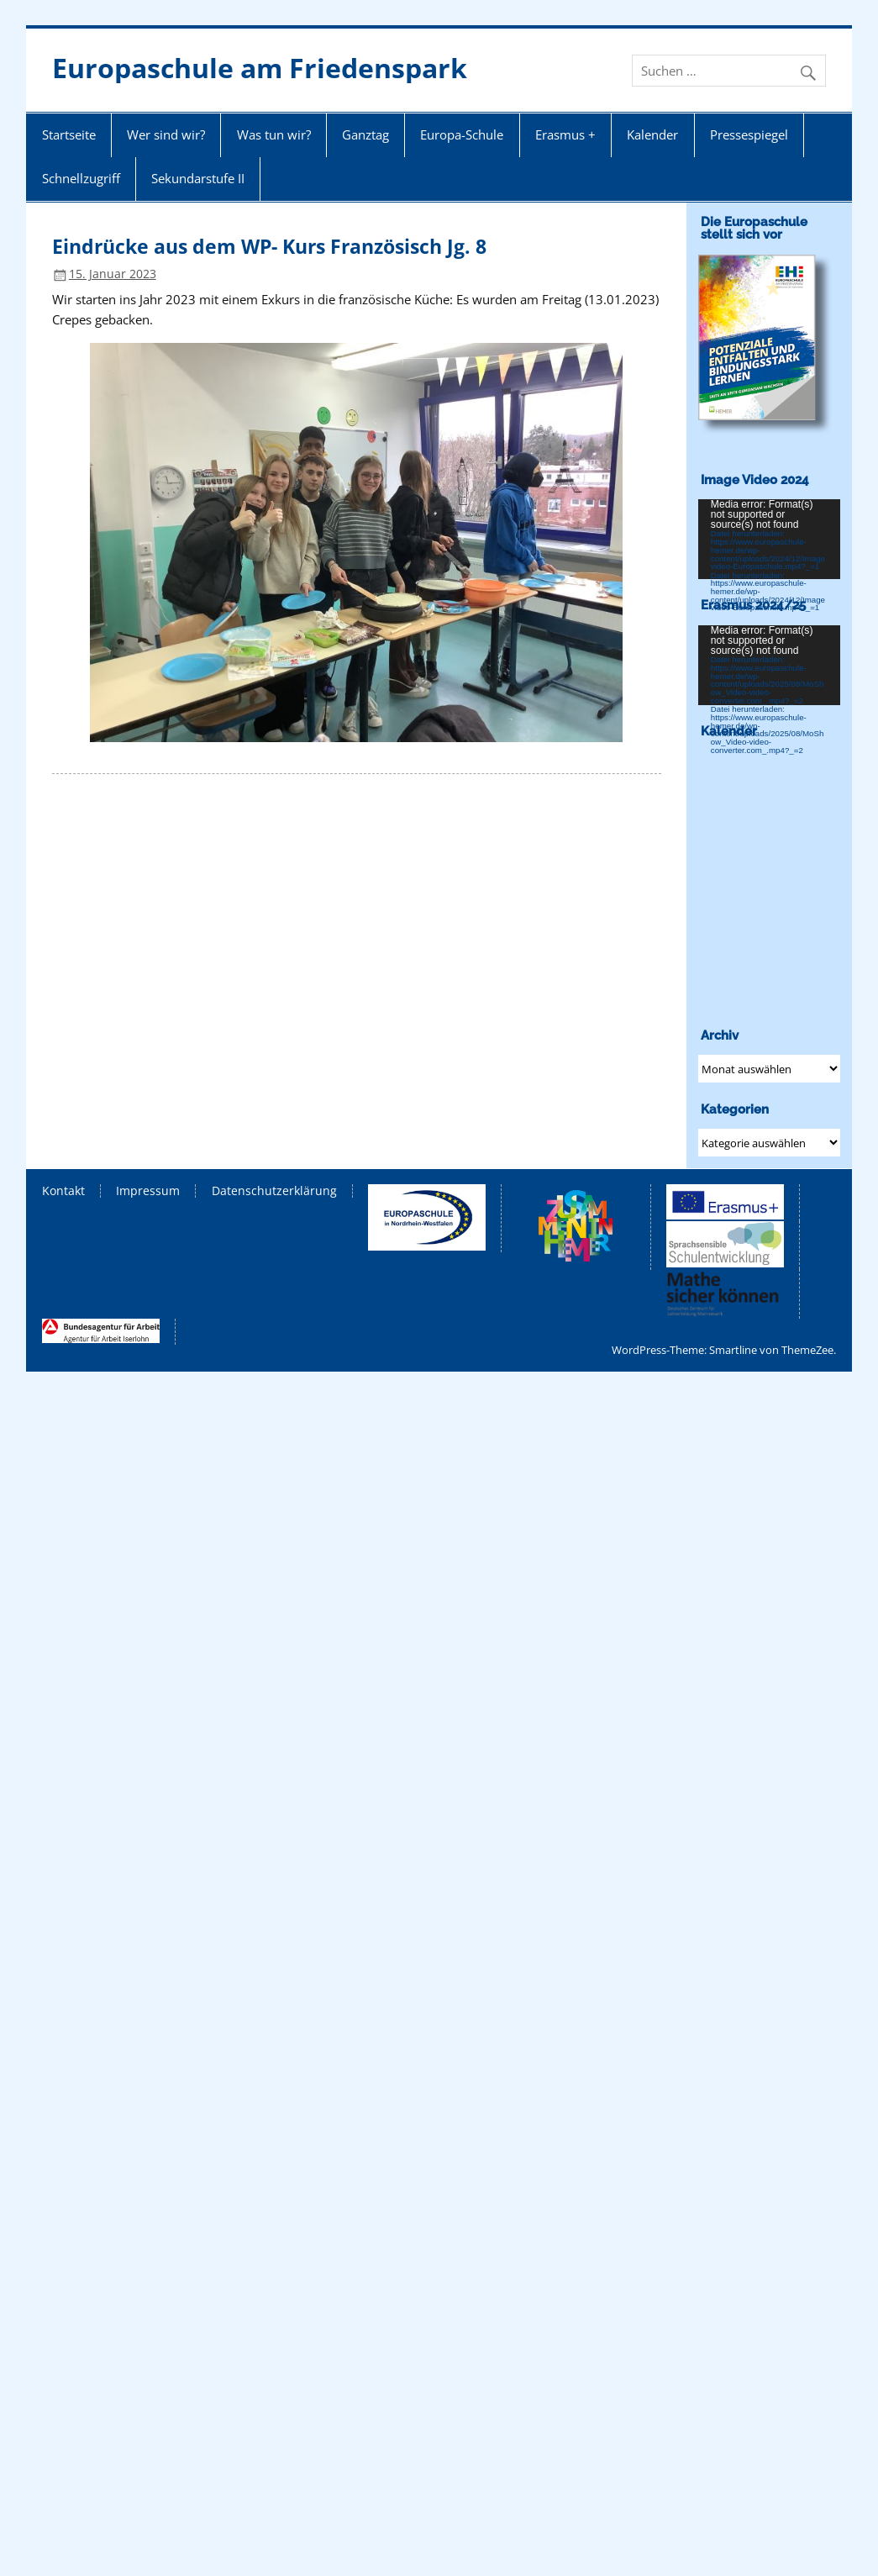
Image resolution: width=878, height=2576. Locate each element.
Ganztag (365, 134)
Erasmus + (565, 134)
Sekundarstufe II (197, 178)
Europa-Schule (461, 134)
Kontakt (63, 1191)
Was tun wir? (274, 134)
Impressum (148, 1191)
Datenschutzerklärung (274, 1191)
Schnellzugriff (81, 178)
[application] (769, 539)
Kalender (652, 134)
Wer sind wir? (166, 134)
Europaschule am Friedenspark (259, 68)
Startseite (69, 134)
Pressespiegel (749, 134)
